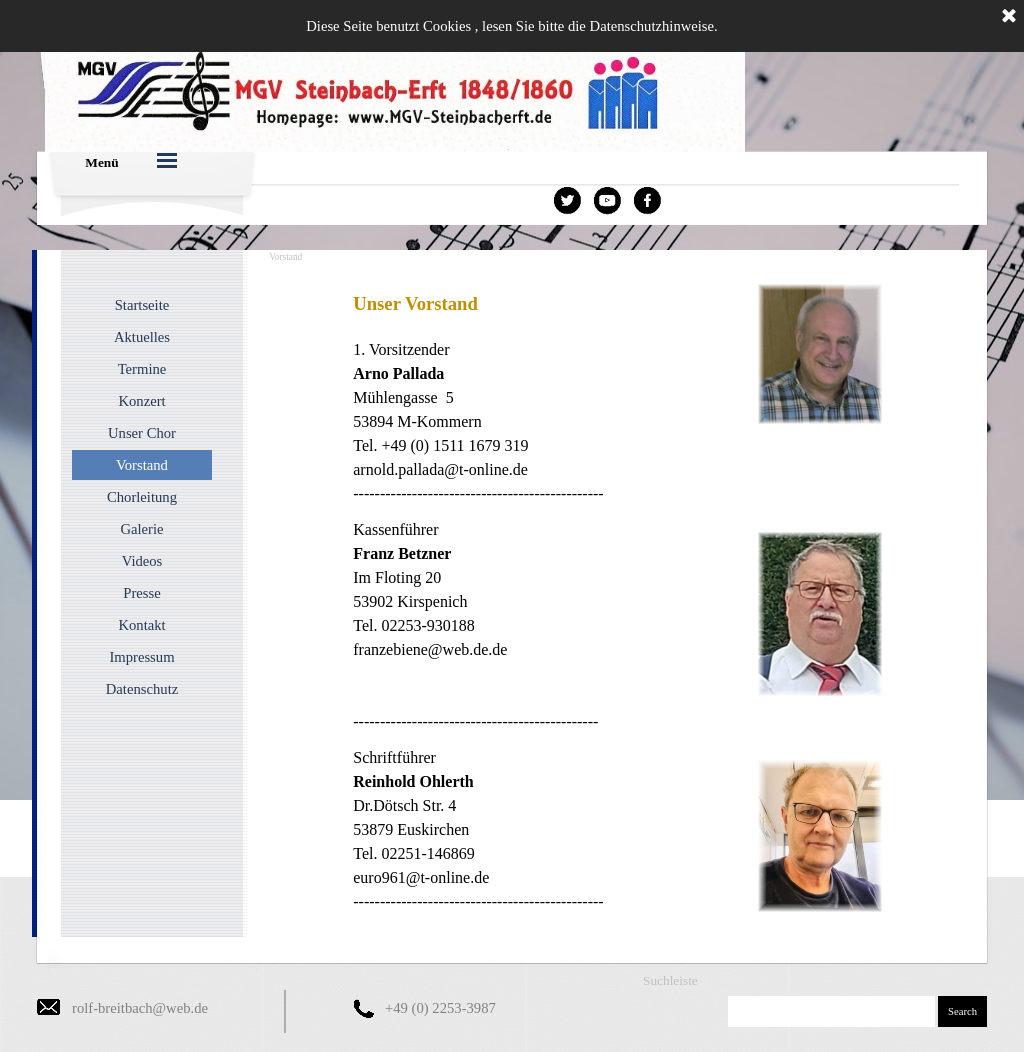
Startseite (142, 305)
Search (962, 1011)
